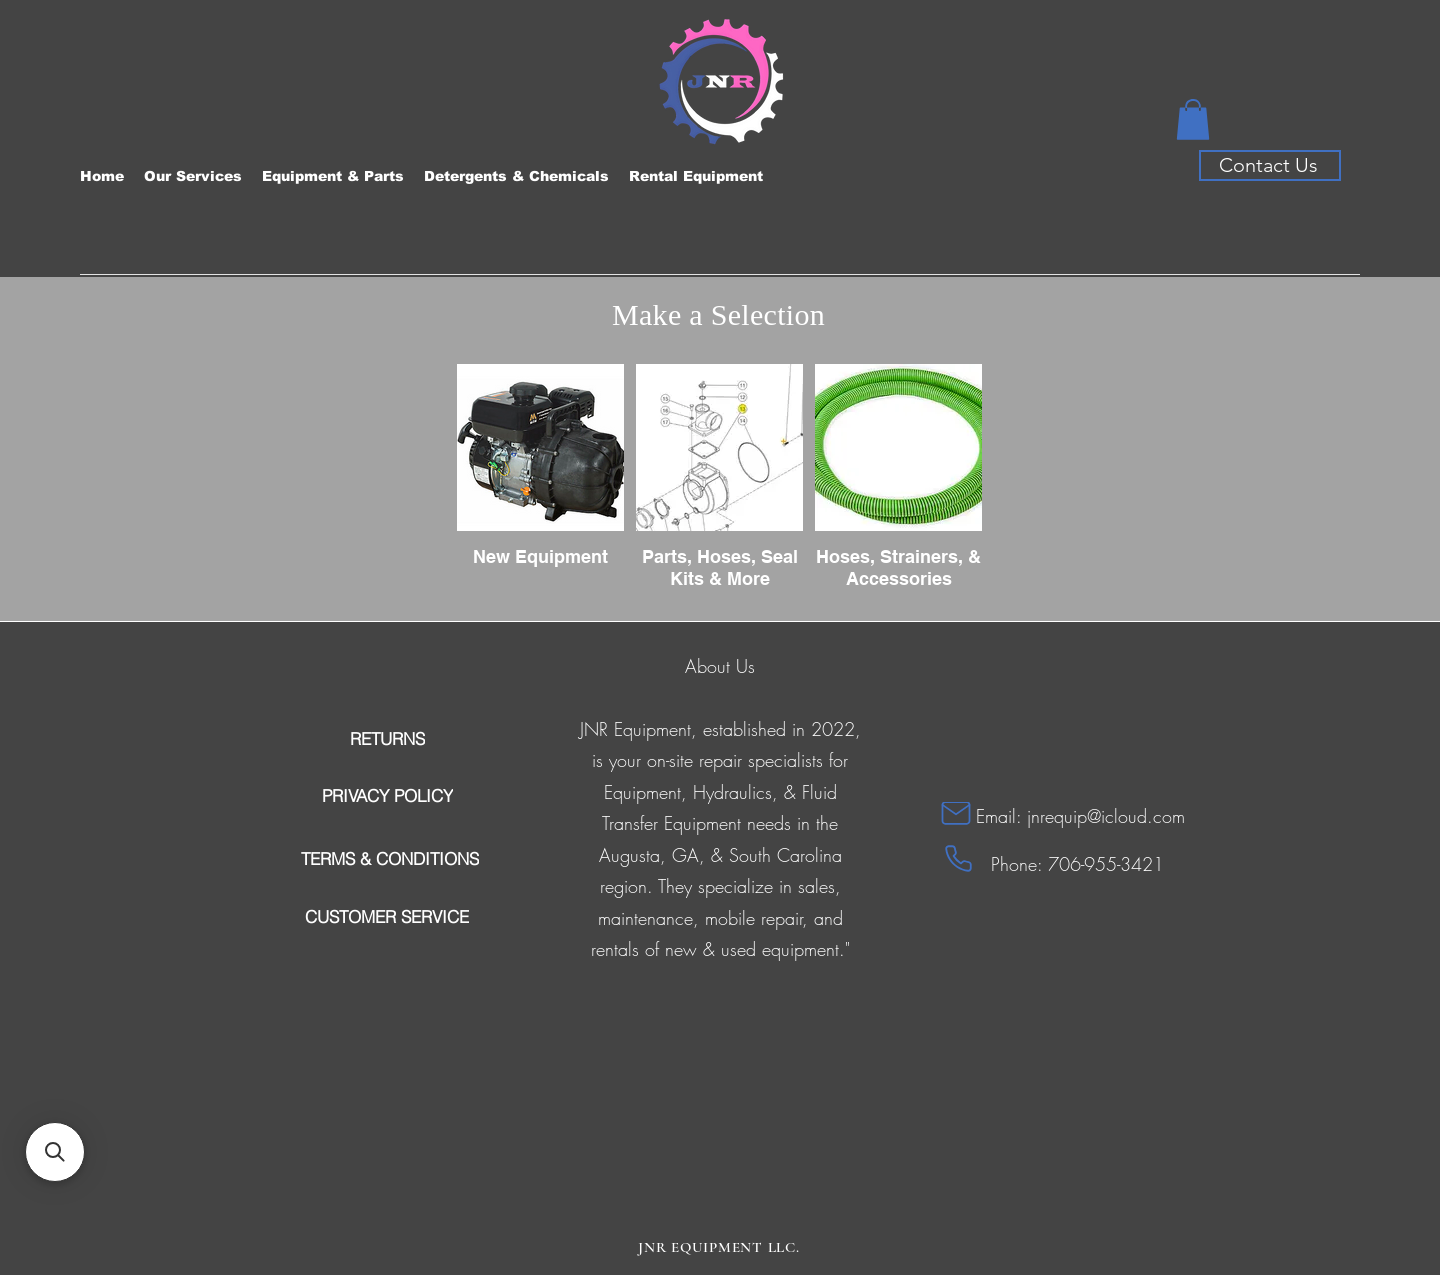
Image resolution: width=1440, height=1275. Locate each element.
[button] (1193, 119)
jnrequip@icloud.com (1106, 816)
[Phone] (958, 859)
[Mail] (956, 813)
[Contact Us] (1270, 165)
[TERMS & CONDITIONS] (389, 859)
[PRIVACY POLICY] (387, 796)
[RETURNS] (387, 739)
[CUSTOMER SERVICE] (387, 917)
